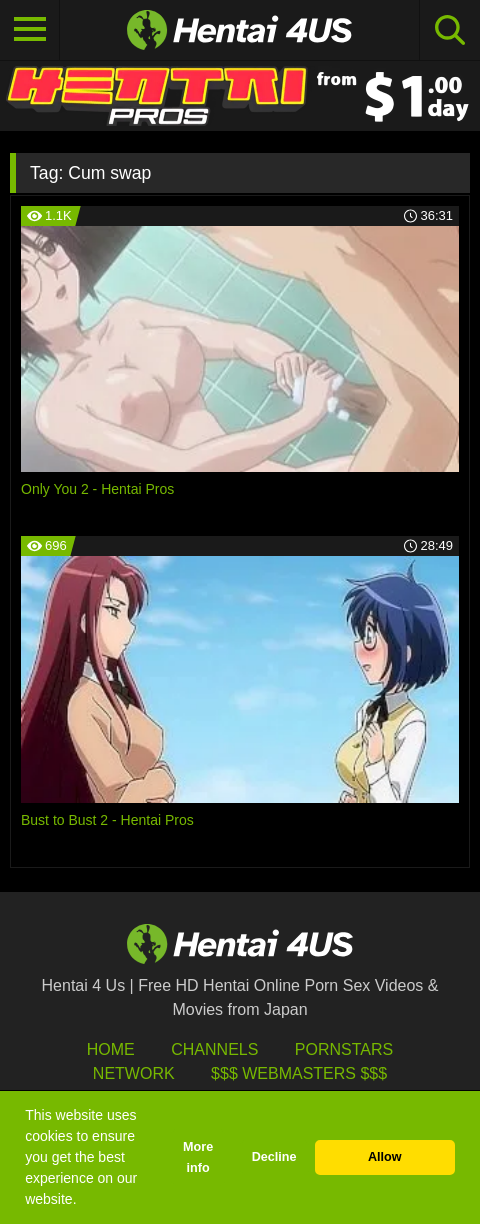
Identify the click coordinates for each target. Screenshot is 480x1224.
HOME (111, 1049)
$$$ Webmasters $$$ (299, 1073)
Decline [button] (274, 1157)
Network (134, 1073)
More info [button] (198, 1157)
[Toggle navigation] (30, 30)
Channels (214, 1049)
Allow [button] (385, 1157)
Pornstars (344, 1049)
